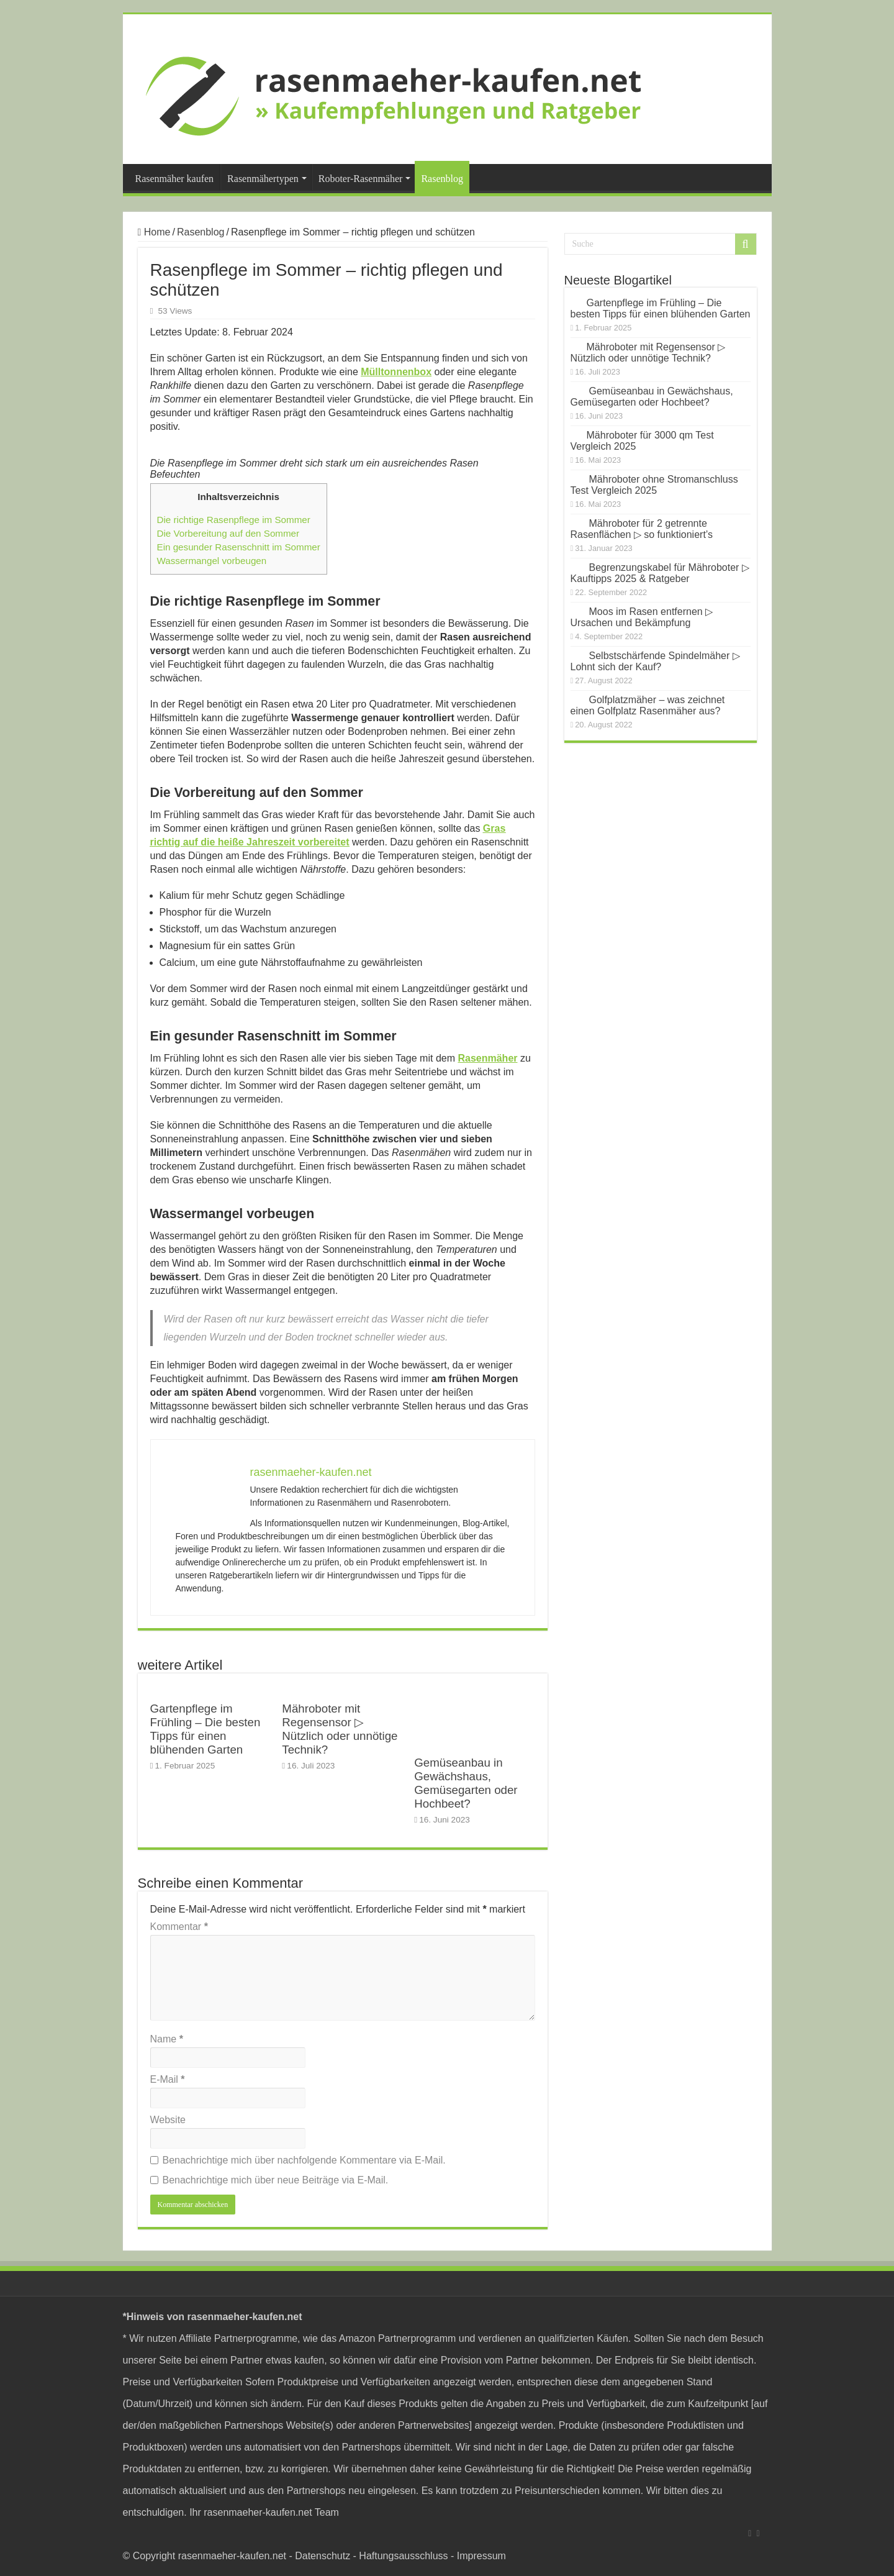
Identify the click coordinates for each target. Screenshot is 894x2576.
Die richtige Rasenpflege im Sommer (233, 519)
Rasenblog (442, 178)
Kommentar (179, 1926)
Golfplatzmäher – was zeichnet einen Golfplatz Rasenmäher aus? (648, 705)
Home (154, 232)
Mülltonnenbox (396, 371)
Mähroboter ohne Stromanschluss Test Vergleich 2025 (654, 485)
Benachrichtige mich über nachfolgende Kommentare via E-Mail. (304, 2160)
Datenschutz (322, 2556)
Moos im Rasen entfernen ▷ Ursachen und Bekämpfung (642, 617)
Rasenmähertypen (263, 178)
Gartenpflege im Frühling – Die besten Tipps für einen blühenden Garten (205, 1729)
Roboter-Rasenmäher (360, 178)
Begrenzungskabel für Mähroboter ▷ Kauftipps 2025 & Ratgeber (660, 573)
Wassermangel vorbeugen (212, 560)
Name (166, 2039)
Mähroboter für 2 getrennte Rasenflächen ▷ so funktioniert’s (642, 529)
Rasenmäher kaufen (174, 178)
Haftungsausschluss (403, 2556)
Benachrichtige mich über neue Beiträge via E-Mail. (276, 2180)
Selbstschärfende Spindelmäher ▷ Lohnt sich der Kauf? (655, 661)
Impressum (481, 2556)
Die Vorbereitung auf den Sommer (228, 533)
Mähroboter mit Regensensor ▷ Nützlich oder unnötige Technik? (339, 1729)
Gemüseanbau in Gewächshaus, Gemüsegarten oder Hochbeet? (465, 1783)
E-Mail (167, 2079)
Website (168, 2119)
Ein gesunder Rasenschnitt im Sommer (238, 547)
